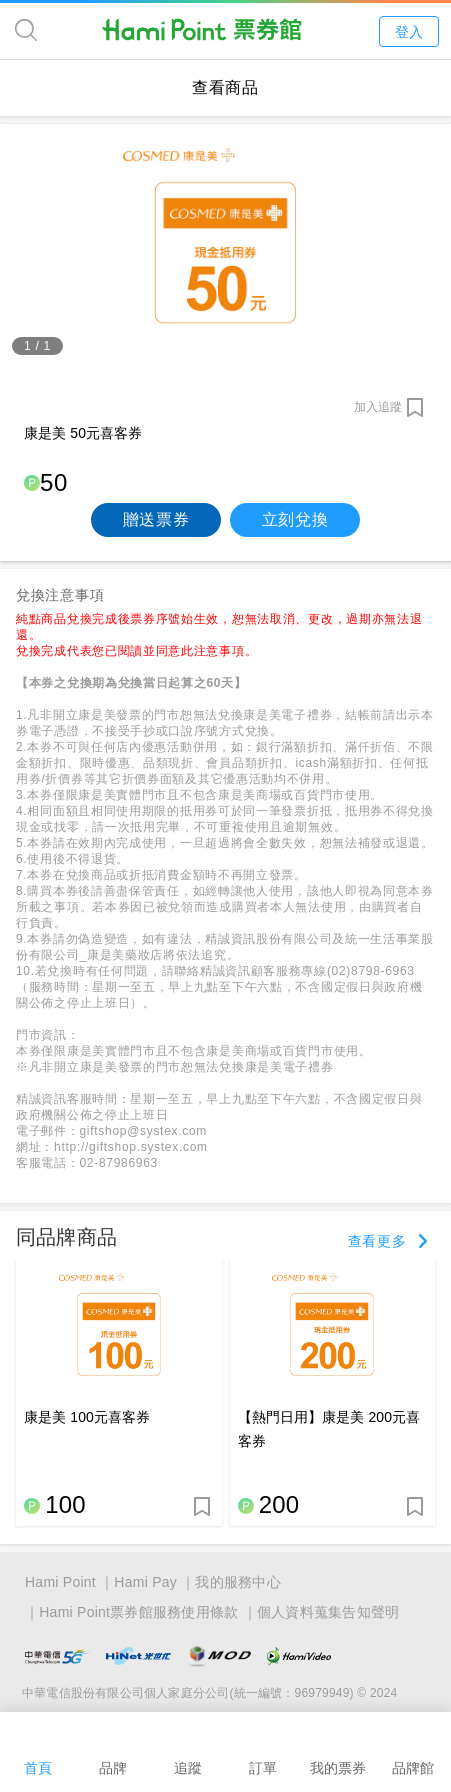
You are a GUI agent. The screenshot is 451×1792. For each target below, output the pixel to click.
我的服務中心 (238, 1582)
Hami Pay (145, 1582)
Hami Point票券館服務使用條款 (138, 1612)
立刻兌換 (295, 519)
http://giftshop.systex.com (131, 1147)
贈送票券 (156, 519)
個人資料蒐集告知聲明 (328, 1612)
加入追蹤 (378, 407)
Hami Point (60, 1582)
